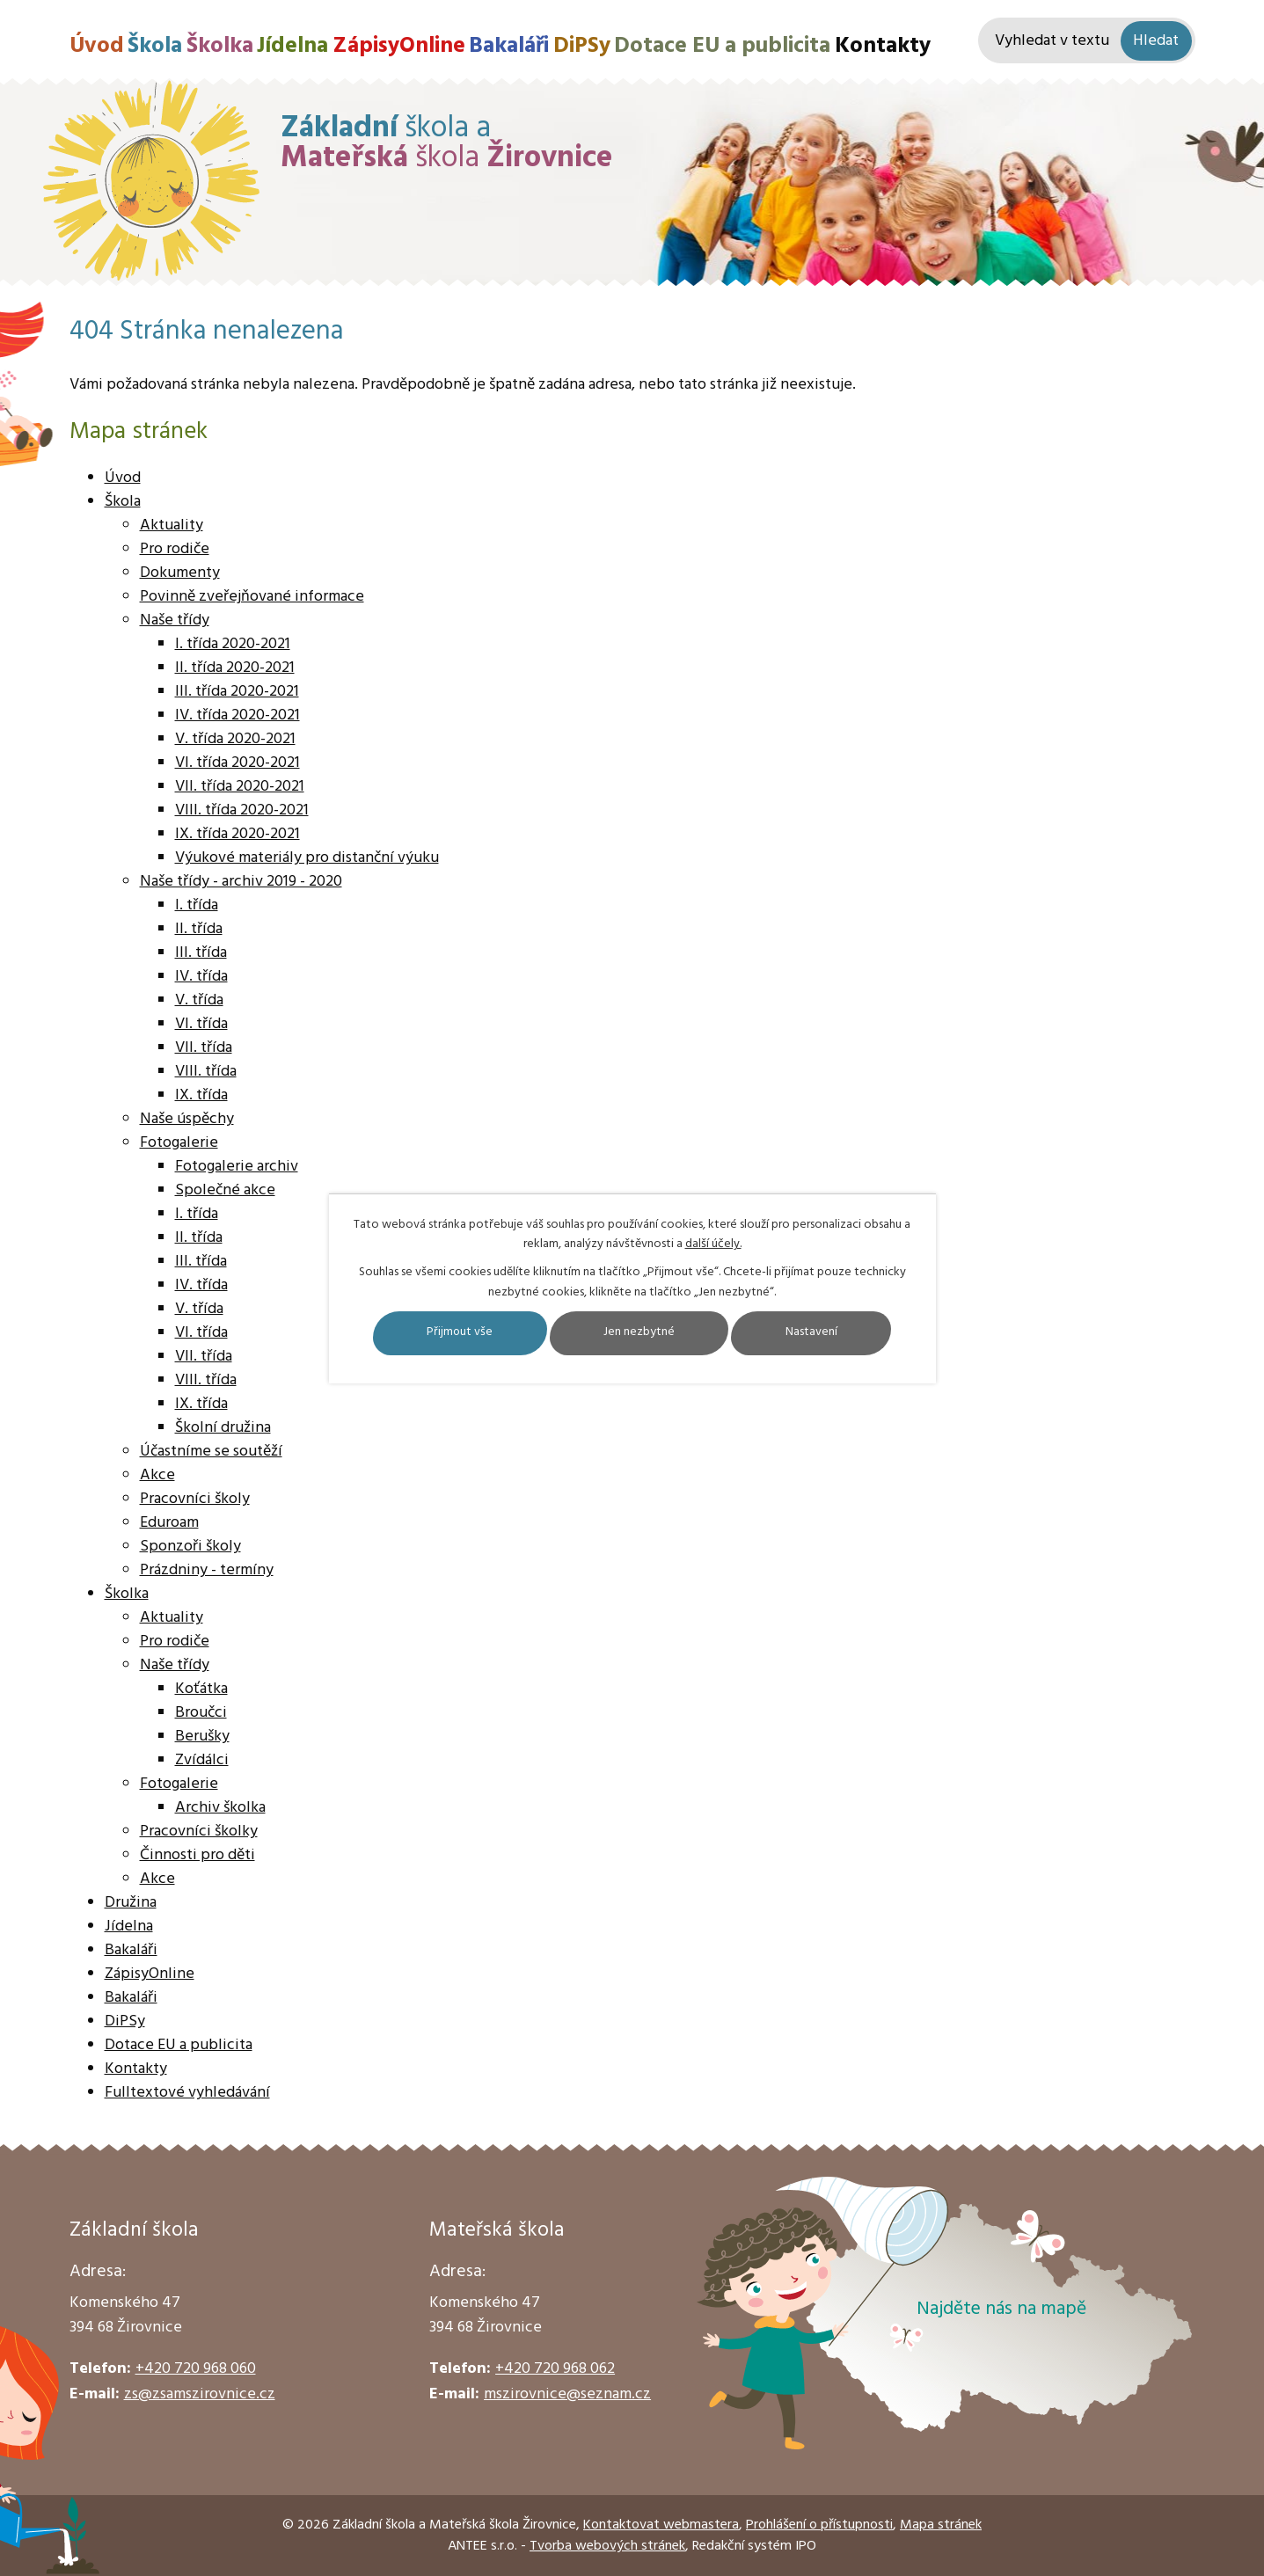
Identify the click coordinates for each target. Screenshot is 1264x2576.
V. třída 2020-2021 (235, 739)
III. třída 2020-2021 (237, 691)
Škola (155, 46)
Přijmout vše (457, 1333)
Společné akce (225, 1190)
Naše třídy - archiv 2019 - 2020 (241, 881)
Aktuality (171, 525)
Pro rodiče (174, 549)
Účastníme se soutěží (211, 1451)
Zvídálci (202, 1760)
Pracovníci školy (195, 1499)
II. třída (199, 929)
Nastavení (815, 1333)
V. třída (199, 1000)
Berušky (202, 1736)
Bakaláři (509, 46)
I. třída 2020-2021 (232, 644)
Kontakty (883, 46)
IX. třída (201, 1095)
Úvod (96, 46)
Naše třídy (174, 620)
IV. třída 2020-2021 (237, 715)
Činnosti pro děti (197, 1855)
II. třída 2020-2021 (235, 668)
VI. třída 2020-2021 (237, 763)
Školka (219, 46)
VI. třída (201, 1024)
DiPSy (581, 46)
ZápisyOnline (398, 46)
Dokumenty (180, 573)
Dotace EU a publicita (722, 46)
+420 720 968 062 (555, 2369)
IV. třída (201, 976)
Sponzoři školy (190, 1546)
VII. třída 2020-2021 (239, 786)
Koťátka (201, 1689)
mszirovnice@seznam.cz (567, 2394)
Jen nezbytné (640, 1333)
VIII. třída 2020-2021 (242, 810)
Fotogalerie (179, 1143)
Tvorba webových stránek (607, 2546)
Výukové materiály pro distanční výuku (307, 858)
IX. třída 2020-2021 (237, 834)
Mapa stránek (941, 2525)
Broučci (201, 1713)
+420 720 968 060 (195, 2369)
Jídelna (292, 46)
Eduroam (169, 1523)
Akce (157, 1475)
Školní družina (223, 1428)
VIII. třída (206, 1071)
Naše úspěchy (187, 1119)
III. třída (201, 953)
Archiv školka (220, 1808)
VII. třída (203, 1048)
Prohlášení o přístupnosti (819, 2525)
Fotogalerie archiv (236, 1166)
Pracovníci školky (199, 1831)
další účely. (713, 1244)
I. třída (196, 905)
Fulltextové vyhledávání (187, 2092)
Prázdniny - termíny (207, 1570)
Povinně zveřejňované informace (252, 596)
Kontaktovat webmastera (661, 2525)
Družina (131, 1903)
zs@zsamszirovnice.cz (199, 2394)
